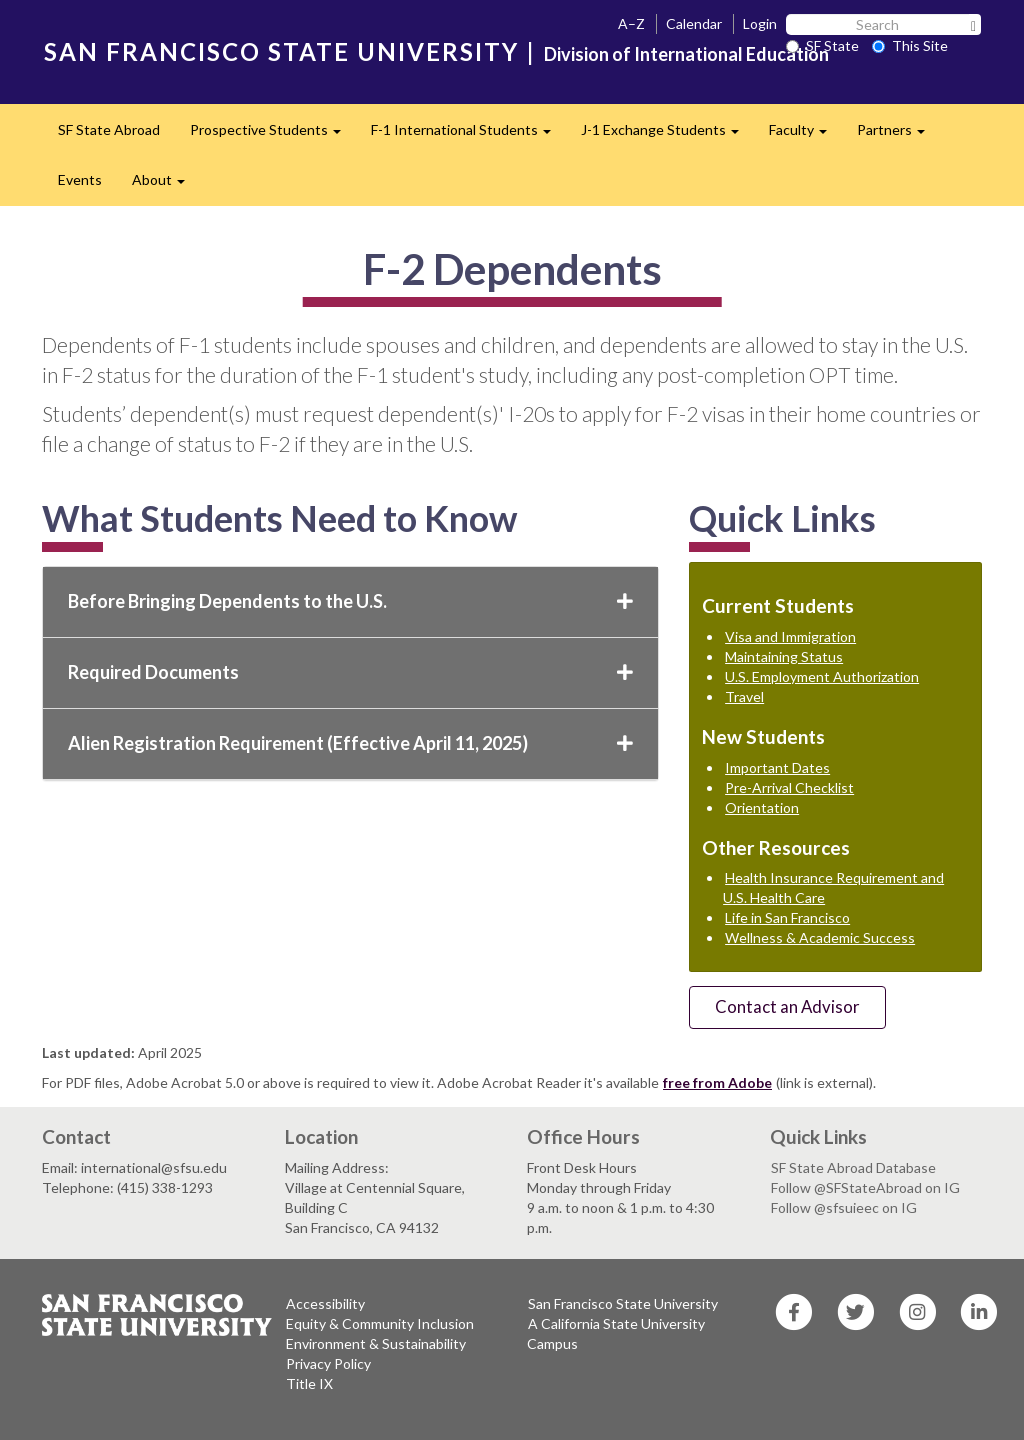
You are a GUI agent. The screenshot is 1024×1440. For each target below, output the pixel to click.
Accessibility (325, 1303)
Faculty (805, 135)
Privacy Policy (328, 1363)
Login (760, 23)
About (166, 185)
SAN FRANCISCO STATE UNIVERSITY (281, 51)
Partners (898, 135)
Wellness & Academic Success (820, 937)
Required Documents (350, 672)
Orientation (762, 807)
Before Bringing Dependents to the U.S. (350, 601)
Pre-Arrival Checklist (789, 787)
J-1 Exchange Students (667, 135)
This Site (910, 45)
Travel (744, 696)
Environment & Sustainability (376, 1343)
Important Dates (777, 767)
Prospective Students (273, 135)
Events (80, 179)
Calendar (694, 23)
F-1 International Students (468, 135)
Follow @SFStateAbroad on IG (865, 1187)
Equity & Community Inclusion (380, 1323)
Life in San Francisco (787, 917)
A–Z (631, 23)
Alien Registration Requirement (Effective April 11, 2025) (350, 743)
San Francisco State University (623, 1303)
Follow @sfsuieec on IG (844, 1207)
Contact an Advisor (787, 1006)
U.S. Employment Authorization (822, 676)
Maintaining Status (784, 656)
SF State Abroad (109, 129)
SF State (822, 45)
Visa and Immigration (790, 636)
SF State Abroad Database (853, 1167)
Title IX (309, 1383)
